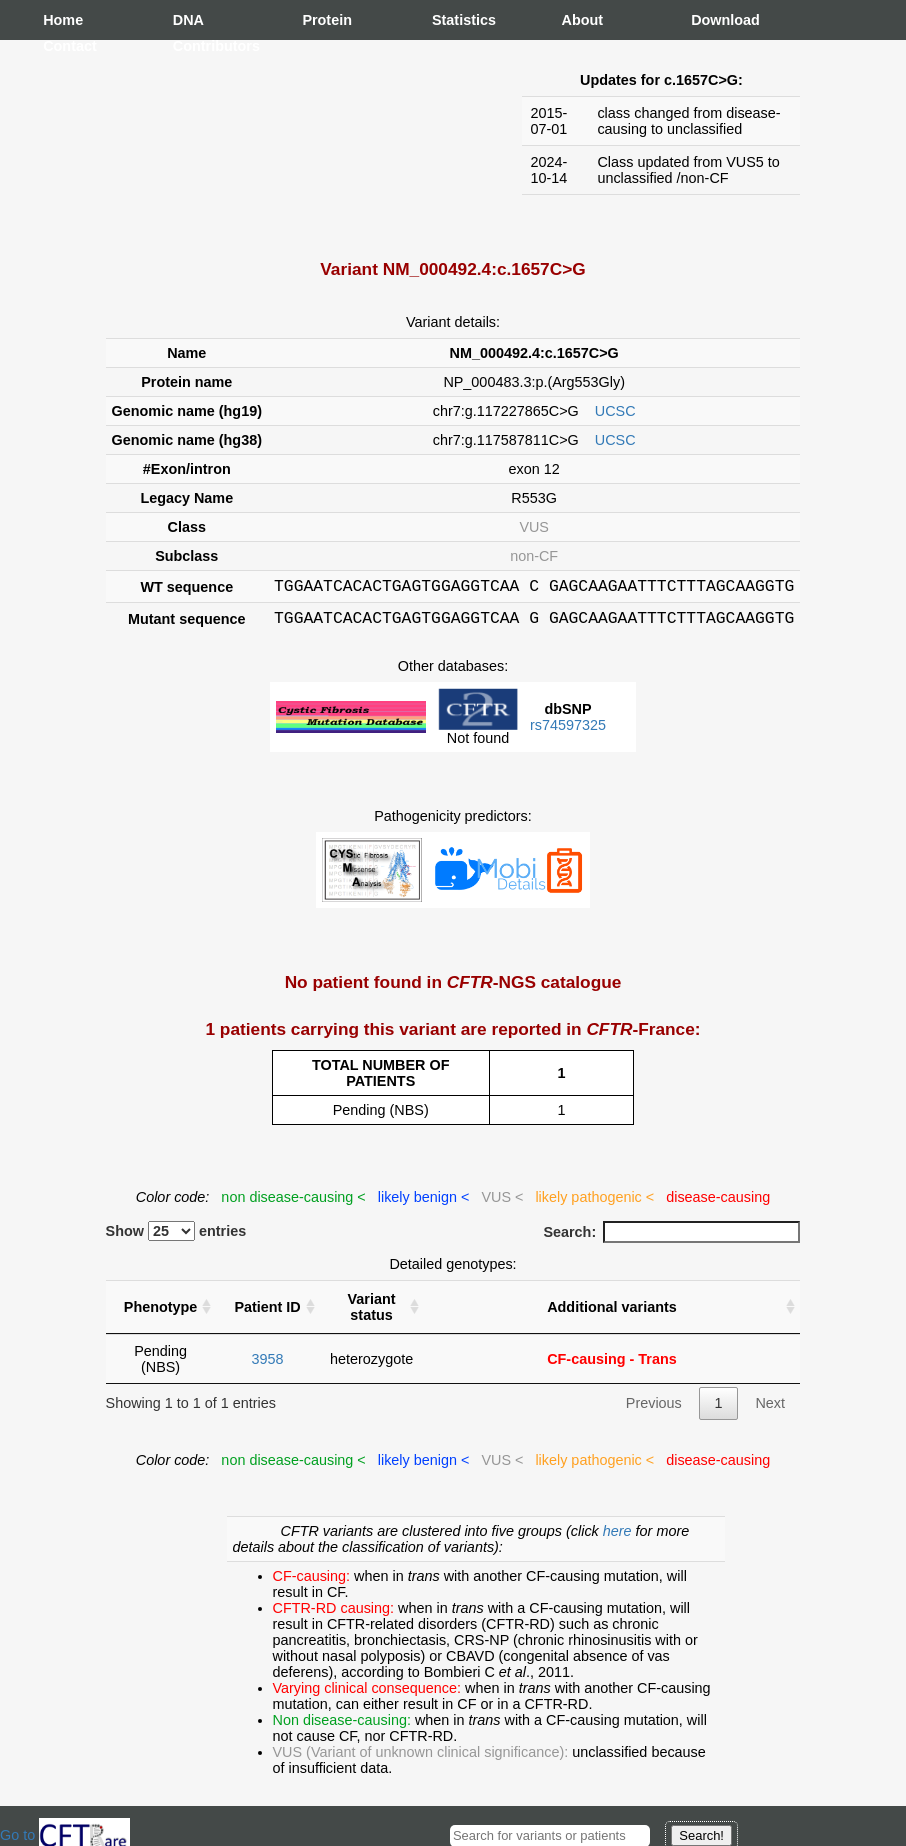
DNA (188, 20)
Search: (671, 1238)
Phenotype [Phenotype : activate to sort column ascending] (161, 1313)
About (582, 20)
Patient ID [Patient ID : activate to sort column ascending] (267, 1313)
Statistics (452, 20)
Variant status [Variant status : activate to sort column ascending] (372, 1313)
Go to (65, 1835)
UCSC (615, 411)
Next (770, 1409)
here (619, 1537)
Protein (322, 20)
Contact (63, 46)
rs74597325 (568, 731)
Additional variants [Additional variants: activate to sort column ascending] (612, 1313)
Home (63, 20)
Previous (654, 1409)
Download (711, 20)
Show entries (176, 1237)
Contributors (193, 46)
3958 (268, 1365)
